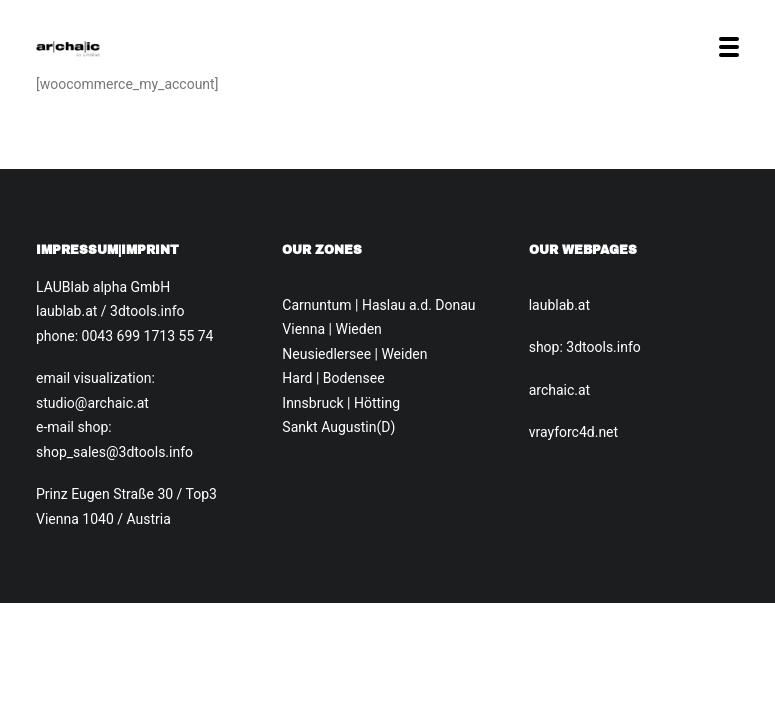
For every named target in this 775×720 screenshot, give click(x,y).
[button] (729, 47)
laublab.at (559, 305)
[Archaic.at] (68, 47)
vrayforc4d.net (573, 432)
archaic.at (560, 390)
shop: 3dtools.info (585, 347)
